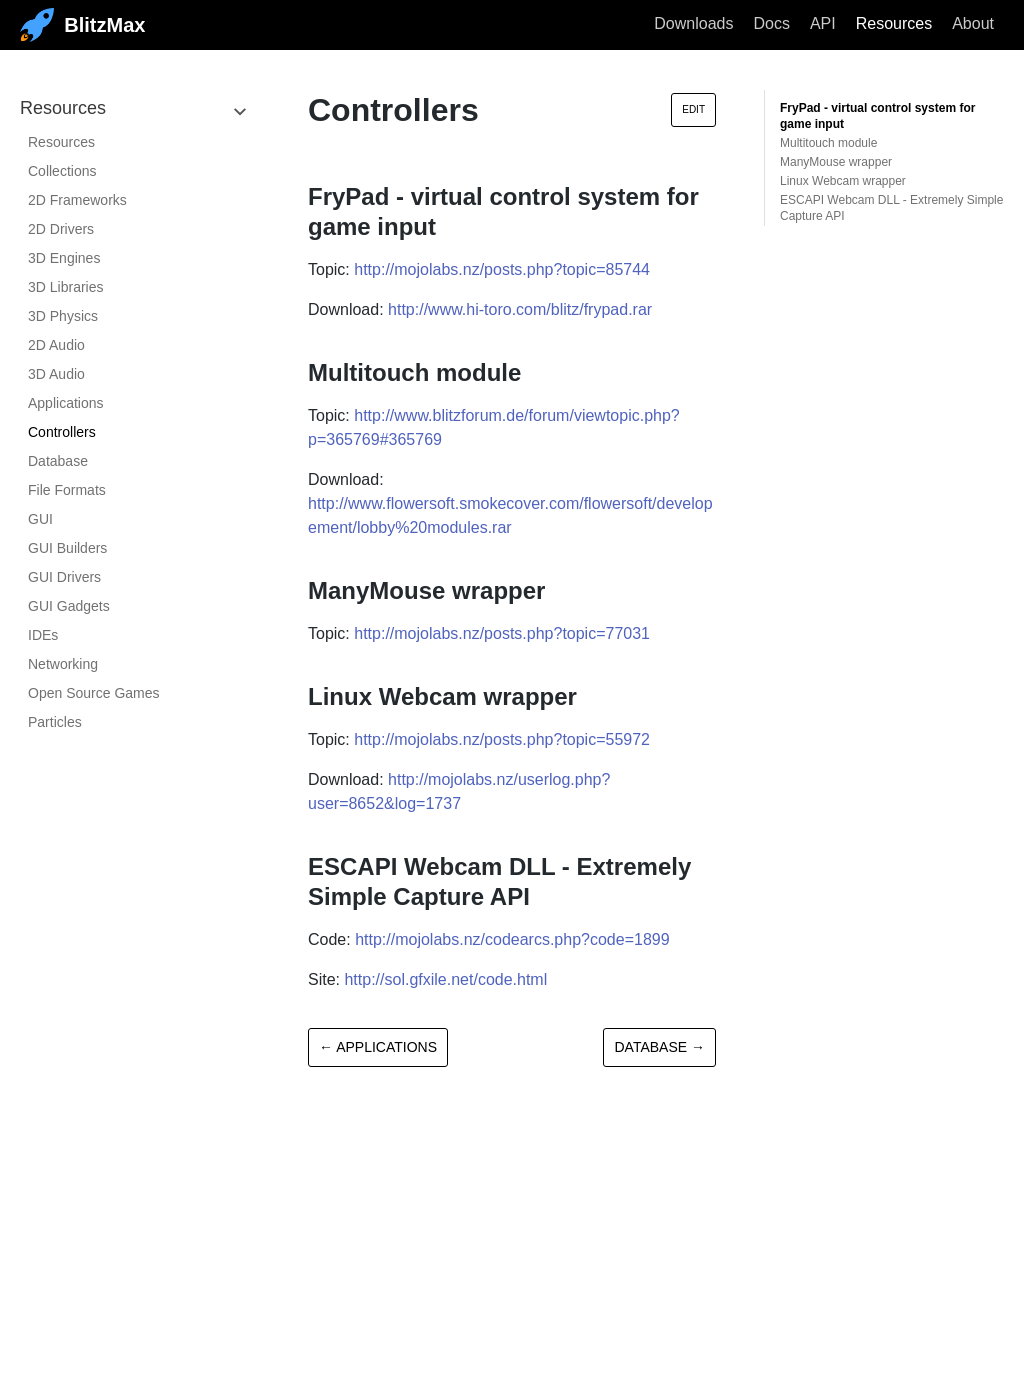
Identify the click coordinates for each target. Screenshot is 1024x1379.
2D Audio (56, 345)
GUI (40, 519)
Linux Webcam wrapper (843, 181)
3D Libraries (65, 287)
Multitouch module (828, 143)
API (823, 23)
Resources (894, 23)
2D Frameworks (77, 200)
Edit (693, 109)
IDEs (43, 635)
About (973, 23)
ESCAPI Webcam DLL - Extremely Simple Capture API (891, 208)
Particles (55, 722)
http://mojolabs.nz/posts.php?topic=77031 (502, 633)
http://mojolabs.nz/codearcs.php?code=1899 (512, 939)
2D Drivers (61, 229)
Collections (62, 171)
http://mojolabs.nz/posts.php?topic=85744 (502, 269)
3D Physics (63, 316)
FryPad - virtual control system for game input (877, 116)
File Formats (67, 490)
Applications (66, 403)
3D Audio (56, 374)
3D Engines (64, 258)
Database (58, 461)
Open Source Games (94, 693)
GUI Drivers (64, 577)
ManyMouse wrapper (836, 162)
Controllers (62, 432)
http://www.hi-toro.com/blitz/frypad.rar (520, 309)
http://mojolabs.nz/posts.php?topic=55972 (502, 739)
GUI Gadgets (69, 606)
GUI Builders (67, 548)
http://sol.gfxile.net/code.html (445, 979)
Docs (771, 23)
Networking (63, 664)
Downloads (693, 23)
